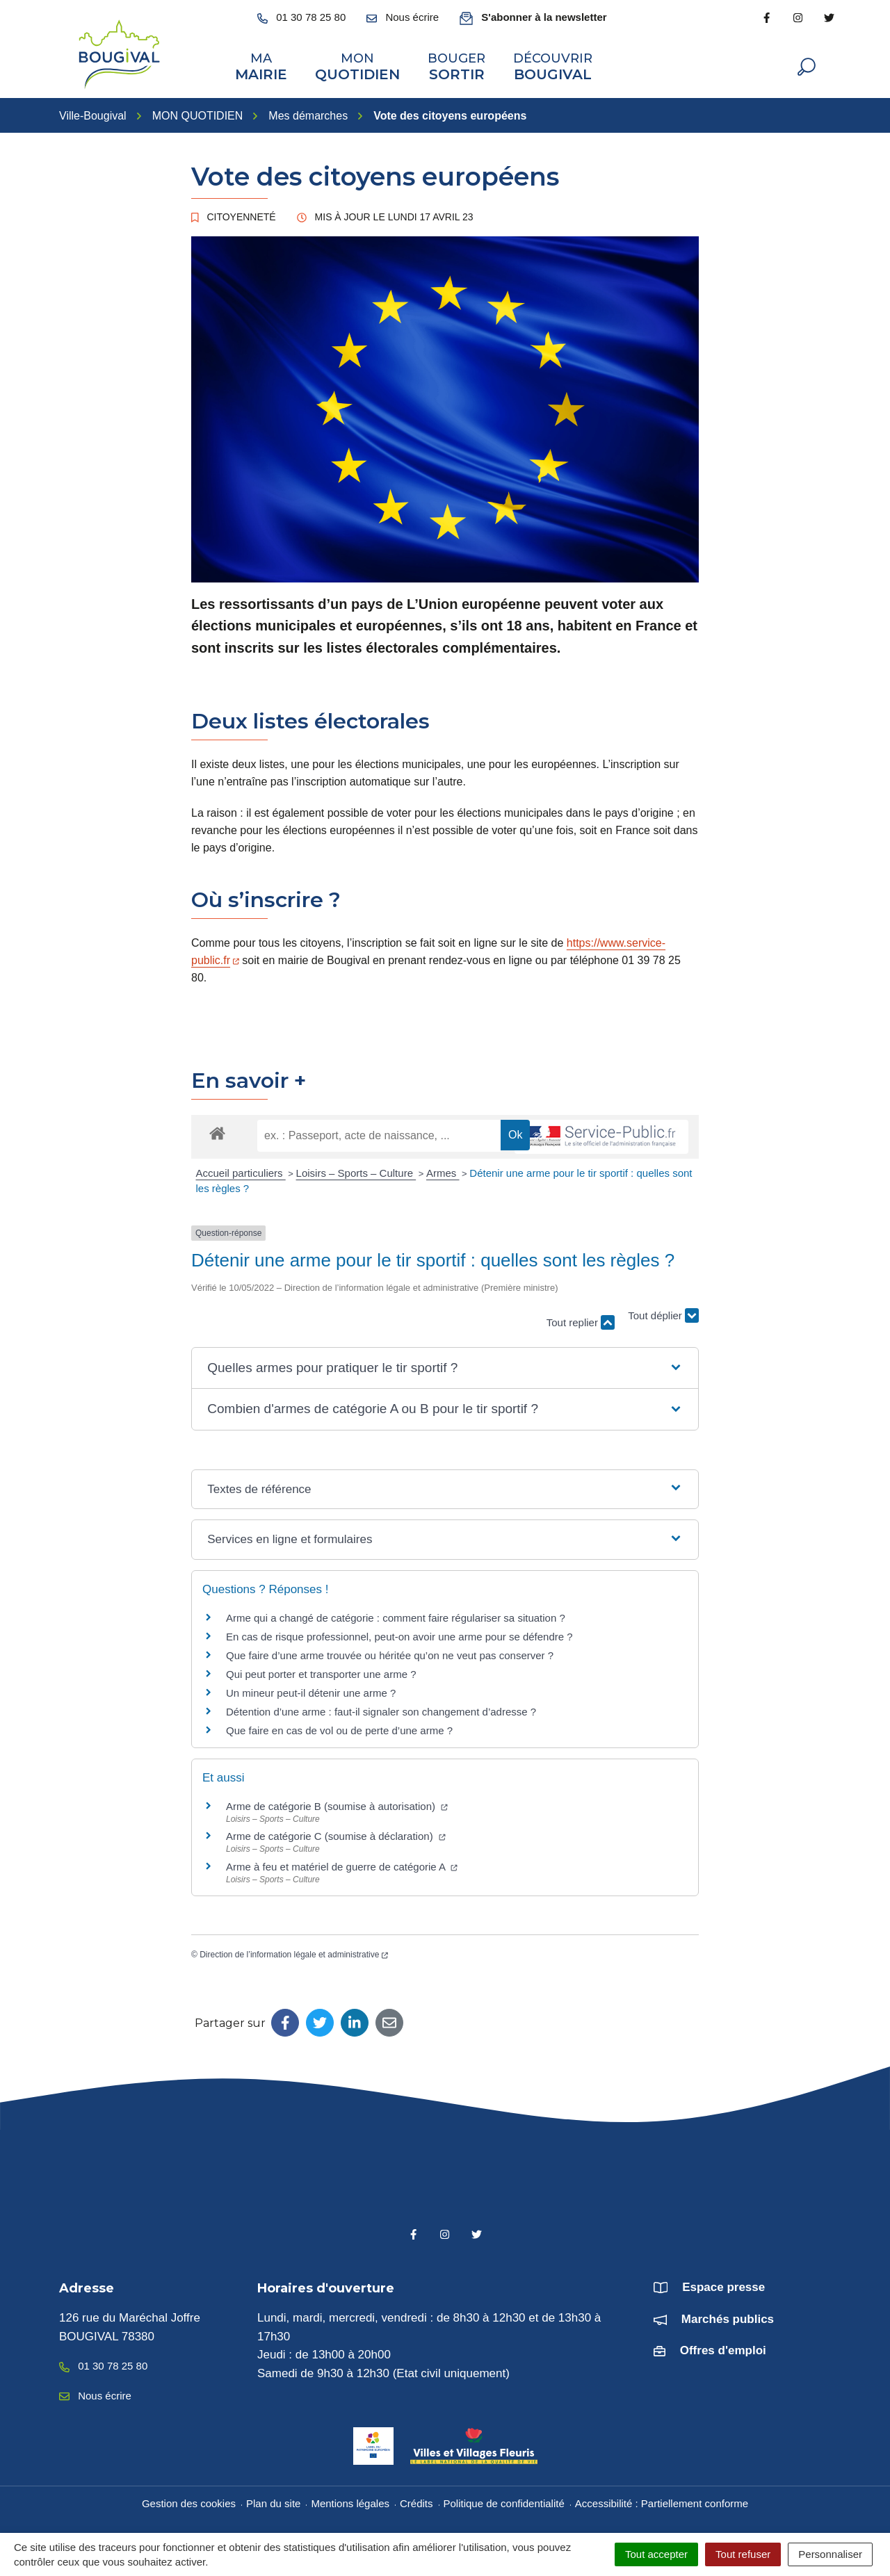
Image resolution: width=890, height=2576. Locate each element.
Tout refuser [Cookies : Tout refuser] (742, 2554)
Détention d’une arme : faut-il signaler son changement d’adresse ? (381, 1709)
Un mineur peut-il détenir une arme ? (311, 1691)
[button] (445, 1366)
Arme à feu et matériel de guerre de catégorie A (342, 1865)
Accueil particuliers (241, 1171)
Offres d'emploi (723, 2349)
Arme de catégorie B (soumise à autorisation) (337, 1804)
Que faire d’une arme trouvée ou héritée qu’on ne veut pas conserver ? (389, 1653)
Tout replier (581, 1321)
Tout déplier (663, 1314)
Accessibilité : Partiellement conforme (661, 2502)
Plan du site (273, 2502)
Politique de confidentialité (504, 2502)
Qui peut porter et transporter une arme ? (321, 1672)
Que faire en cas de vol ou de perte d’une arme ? (339, 1728)
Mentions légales (350, 2502)
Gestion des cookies (189, 2502)
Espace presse (723, 2285)
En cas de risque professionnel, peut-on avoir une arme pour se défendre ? (399, 1634)
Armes (443, 1171)
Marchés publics (727, 2317)
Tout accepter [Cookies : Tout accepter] (656, 2554)
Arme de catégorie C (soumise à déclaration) (336, 1835)
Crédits (416, 2502)
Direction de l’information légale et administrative (294, 1953)
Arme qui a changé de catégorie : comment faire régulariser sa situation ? (395, 1616)
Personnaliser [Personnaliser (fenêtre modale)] (830, 2554)
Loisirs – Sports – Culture (356, 1171)
